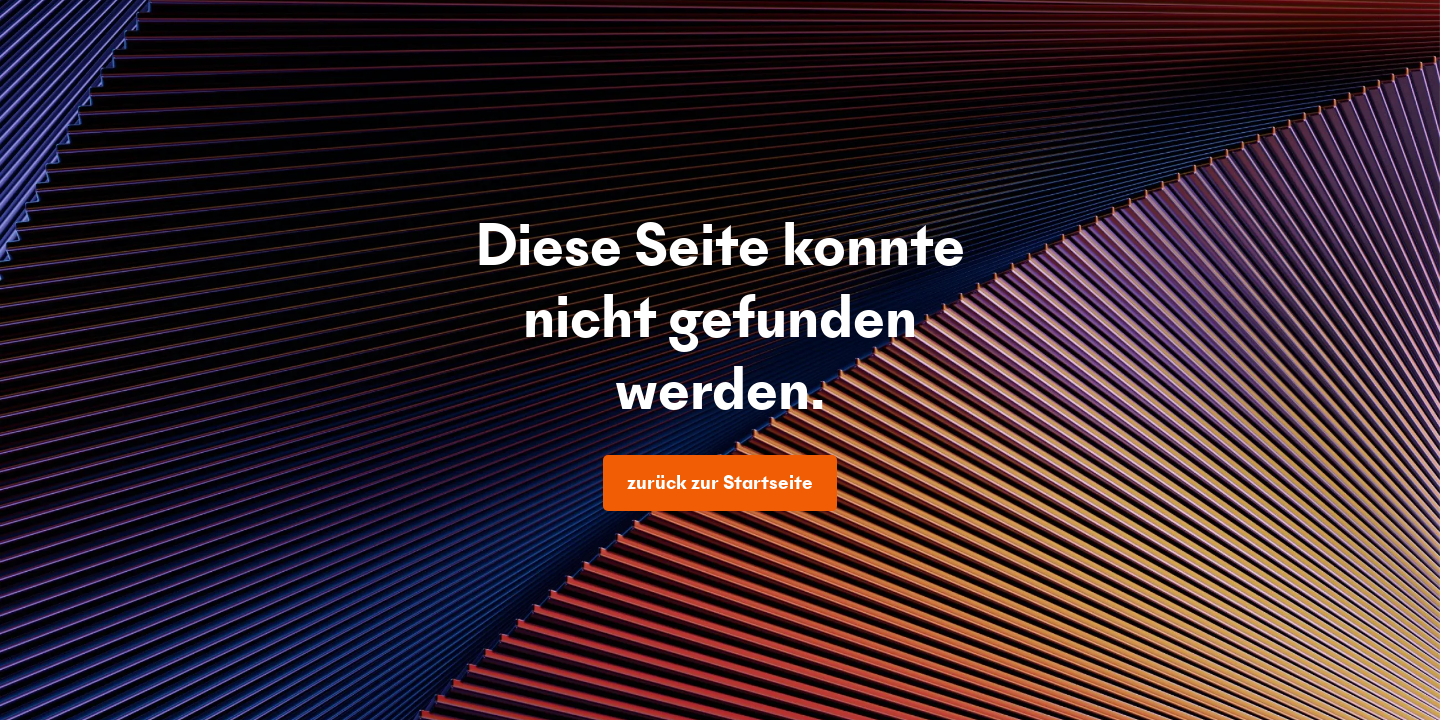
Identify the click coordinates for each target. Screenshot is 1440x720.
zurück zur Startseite (720, 482)
